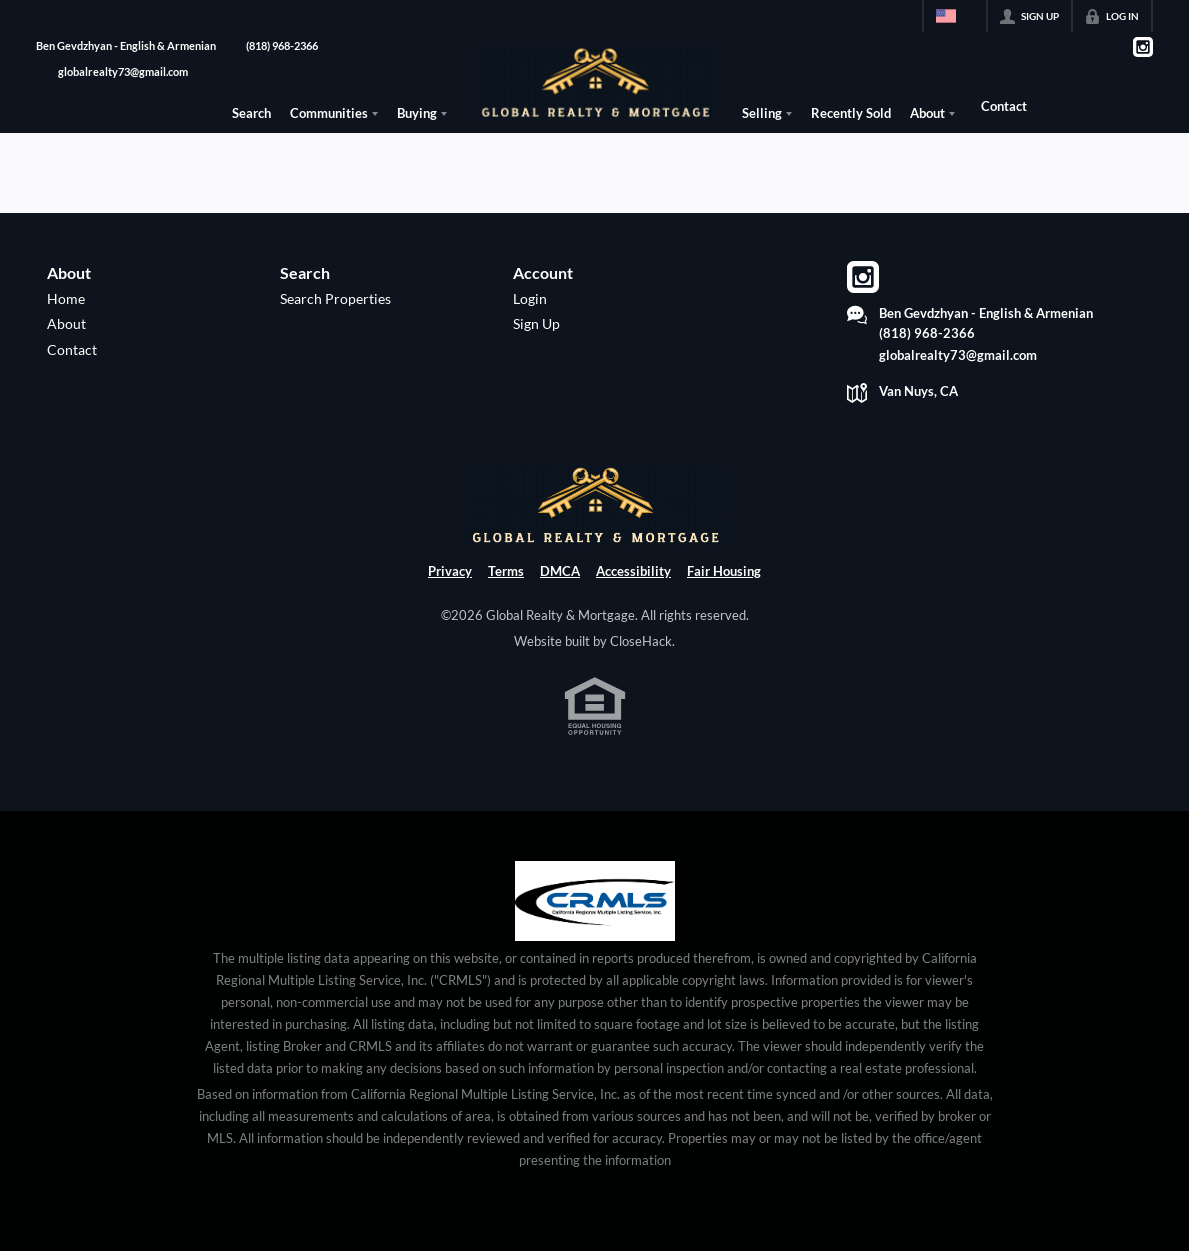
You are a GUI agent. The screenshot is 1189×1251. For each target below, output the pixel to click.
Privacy (450, 571)
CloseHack (641, 641)
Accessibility (633, 571)
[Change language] (955, 16)
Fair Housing (724, 571)
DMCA (560, 571)
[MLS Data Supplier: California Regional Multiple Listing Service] (595, 901)
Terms (506, 571)
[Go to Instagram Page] (1142, 47)
